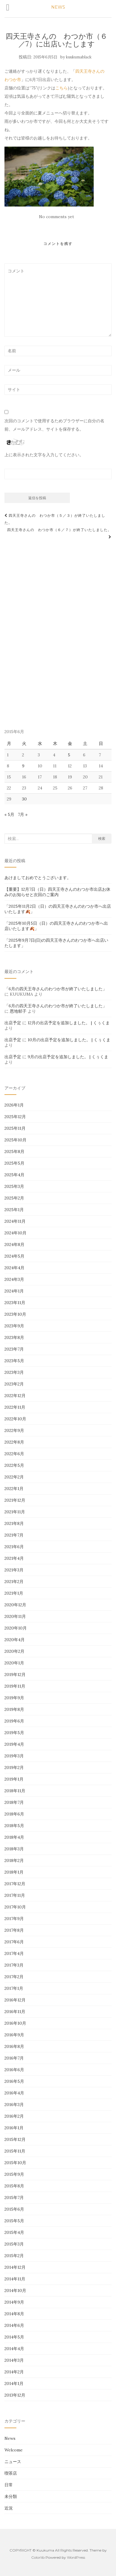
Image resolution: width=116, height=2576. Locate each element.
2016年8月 (14, 2046)
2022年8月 (14, 1442)
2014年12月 (15, 2267)
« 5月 (9, 814)
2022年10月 (15, 1419)
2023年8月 (14, 1337)
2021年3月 (13, 1570)
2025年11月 (15, 1128)
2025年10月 (15, 1140)
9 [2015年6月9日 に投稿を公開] (23, 766)
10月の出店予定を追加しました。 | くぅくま (69, 1039)
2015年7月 (14, 2197)
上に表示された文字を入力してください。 (44, 454)
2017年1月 (13, 1988)
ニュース (12, 2461)
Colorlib (38, 2557)
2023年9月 (14, 1326)
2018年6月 (14, 1814)
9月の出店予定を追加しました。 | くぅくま (68, 1056)
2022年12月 (15, 1395)
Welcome (13, 2450)
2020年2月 (14, 1651)
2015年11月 (14, 2151)
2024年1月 (14, 1291)
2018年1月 (13, 1872)
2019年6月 (14, 1721)
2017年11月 (14, 1895)
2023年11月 (14, 1302)
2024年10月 (15, 1233)
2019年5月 (14, 1732)
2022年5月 (14, 1465)
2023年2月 (14, 1384)
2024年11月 (15, 1221)
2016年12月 (15, 2000)
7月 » (22, 814)
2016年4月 (14, 2093)
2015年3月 (14, 2244)
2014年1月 (13, 2383)
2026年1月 (14, 1105)
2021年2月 (13, 1581)
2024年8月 (14, 1244)
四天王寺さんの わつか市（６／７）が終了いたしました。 (59, 533)
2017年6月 (14, 1942)
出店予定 (12, 1022)
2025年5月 (14, 1163)
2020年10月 (15, 1628)
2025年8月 (14, 1151)
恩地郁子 (18, 1011)
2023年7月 (14, 1349)
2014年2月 (14, 2372)
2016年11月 (14, 2011)
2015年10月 (15, 2162)
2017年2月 (13, 1976)
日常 (8, 2484)
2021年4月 (14, 1558)
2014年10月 (15, 2290)
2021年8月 (14, 1523)
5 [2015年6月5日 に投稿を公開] (69, 755)
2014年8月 (14, 2313)
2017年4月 (14, 1953)
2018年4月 (14, 1837)
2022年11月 (14, 1407)
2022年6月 (14, 1453)
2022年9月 (14, 1430)
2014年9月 (14, 2302)
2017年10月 (15, 1907)
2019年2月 (14, 1767)
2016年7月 (14, 2058)
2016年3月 (14, 2104)
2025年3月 (14, 1186)
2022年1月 (13, 1488)
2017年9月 (14, 1918)
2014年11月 (14, 2279)
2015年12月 (15, 2139)
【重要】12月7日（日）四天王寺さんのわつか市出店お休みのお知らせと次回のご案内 (57, 892)
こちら (61, 88)
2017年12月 (14, 1883)
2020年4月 (14, 1639)
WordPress (76, 2557)
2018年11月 (14, 1790)
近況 (8, 2508)
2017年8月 (14, 1930)
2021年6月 (14, 1546)
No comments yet (56, 216)
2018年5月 (14, 1825)
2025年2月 (14, 1198)
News (9, 2438)
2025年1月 (14, 1209)
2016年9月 (14, 2034)
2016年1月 (13, 2127)
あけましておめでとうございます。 (37, 877)
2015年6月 (14, 2209)
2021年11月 (14, 1511)
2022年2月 (14, 1477)
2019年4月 (14, 1744)
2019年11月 (14, 1686)
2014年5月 (14, 2337)
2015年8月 (14, 2186)
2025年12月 (15, 1116)
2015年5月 (14, 2220)
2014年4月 (14, 2348)
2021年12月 (14, 1500)
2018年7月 (14, 1802)
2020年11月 (15, 1616)
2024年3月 (14, 1279)
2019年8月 (14, 1709)
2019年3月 (14, 1756)
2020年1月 (14, 1663)
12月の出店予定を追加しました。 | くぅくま (69, 1022)
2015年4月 (14, 2232)
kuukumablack (79, 57)
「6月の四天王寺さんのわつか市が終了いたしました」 (55, 988)
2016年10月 (15, 2023)
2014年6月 (14, 2325)
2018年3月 (14, 1849)
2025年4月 (14, 1174)
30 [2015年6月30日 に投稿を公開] (24, 799)
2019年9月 (14, 1697)
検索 (101, 838)
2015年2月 (14, 2255)
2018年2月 (14, 1860)
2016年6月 (14, 2069)
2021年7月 (13, 1535)
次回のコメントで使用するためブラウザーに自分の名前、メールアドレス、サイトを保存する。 (54, 425)
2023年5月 (14, 1360)
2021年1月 (13, 1593)
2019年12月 (15, 1674)
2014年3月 (14, 2360)
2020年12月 (15, 1604)
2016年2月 (14, 2116)
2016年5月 (14, 2081)
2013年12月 (14, 2395)
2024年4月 (14, 1267)
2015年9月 (14, 2174)
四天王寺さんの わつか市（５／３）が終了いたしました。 (54, 519)
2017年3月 (13, 1965)
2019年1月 (13, 1779)
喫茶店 (10, 2473)
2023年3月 (14, 1372)
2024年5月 (14, 1256)
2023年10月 (15, 1314)
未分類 (10, 2496)
